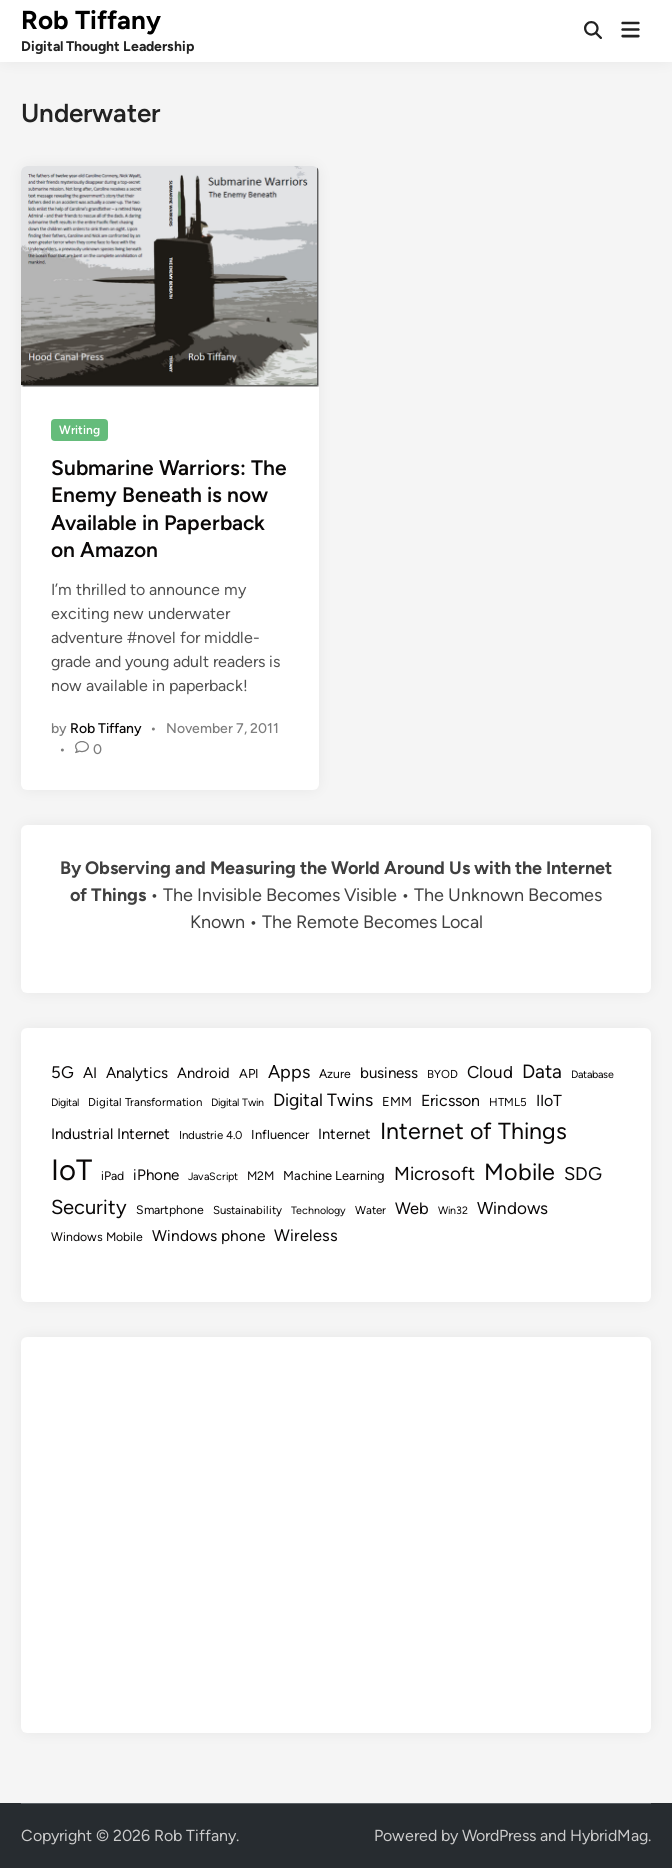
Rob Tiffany (91, 20)
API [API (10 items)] (249, 1073)
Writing (79, 430)
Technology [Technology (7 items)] (318, 1210)
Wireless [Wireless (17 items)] (306, 1235)
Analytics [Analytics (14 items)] (137, 1073)
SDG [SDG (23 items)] (583, 1174)
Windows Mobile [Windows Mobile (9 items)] (97, 1236)
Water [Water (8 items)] (370, 1210)
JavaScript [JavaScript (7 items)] (213, 1176)
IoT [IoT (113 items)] (71, 1169)
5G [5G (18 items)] (62, 1072)
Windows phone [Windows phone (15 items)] (208, 1235)
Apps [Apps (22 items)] (289, 1072)
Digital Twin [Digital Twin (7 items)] (237, 1102)
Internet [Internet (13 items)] (344, 1134)
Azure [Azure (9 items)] (335, 1073)
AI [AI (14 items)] (90, 1073)
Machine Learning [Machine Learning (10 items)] (334, 1175)
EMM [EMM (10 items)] (397, 1101)
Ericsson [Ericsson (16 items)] (450, 1100)
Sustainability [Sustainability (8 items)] (247, 1210)
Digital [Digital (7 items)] (65, 1102)
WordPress (499, 1835)
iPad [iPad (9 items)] (112, 1175)
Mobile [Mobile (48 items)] (519, 1172)
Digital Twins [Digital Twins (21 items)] (323, 1099)
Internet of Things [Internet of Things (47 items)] (473, 1131)
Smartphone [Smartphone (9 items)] (170, 1209)
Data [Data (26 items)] (542, 1071)
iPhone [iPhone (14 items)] (156, 1175)
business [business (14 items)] (389, 1073)
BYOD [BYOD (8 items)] (442, 1074)
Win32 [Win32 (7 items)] (453, 1210)
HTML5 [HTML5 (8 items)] (508, 1102)
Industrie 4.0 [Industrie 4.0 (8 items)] (210, 1135)
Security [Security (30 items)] (89, 1207)
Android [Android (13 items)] (203, 1073)
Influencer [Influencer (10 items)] (280, 1134)
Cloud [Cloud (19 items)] (490, 1072)
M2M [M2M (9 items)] (260, 1175)
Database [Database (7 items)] (592, 1074)
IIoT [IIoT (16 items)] (549, 1100)
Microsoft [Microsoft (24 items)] (434, 1173)
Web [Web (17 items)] (412, 1208)
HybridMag (609, 1835)
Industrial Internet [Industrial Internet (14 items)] (110, 1134)
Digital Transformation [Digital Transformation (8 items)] (145, 1102)
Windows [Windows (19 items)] (512, 1208)
